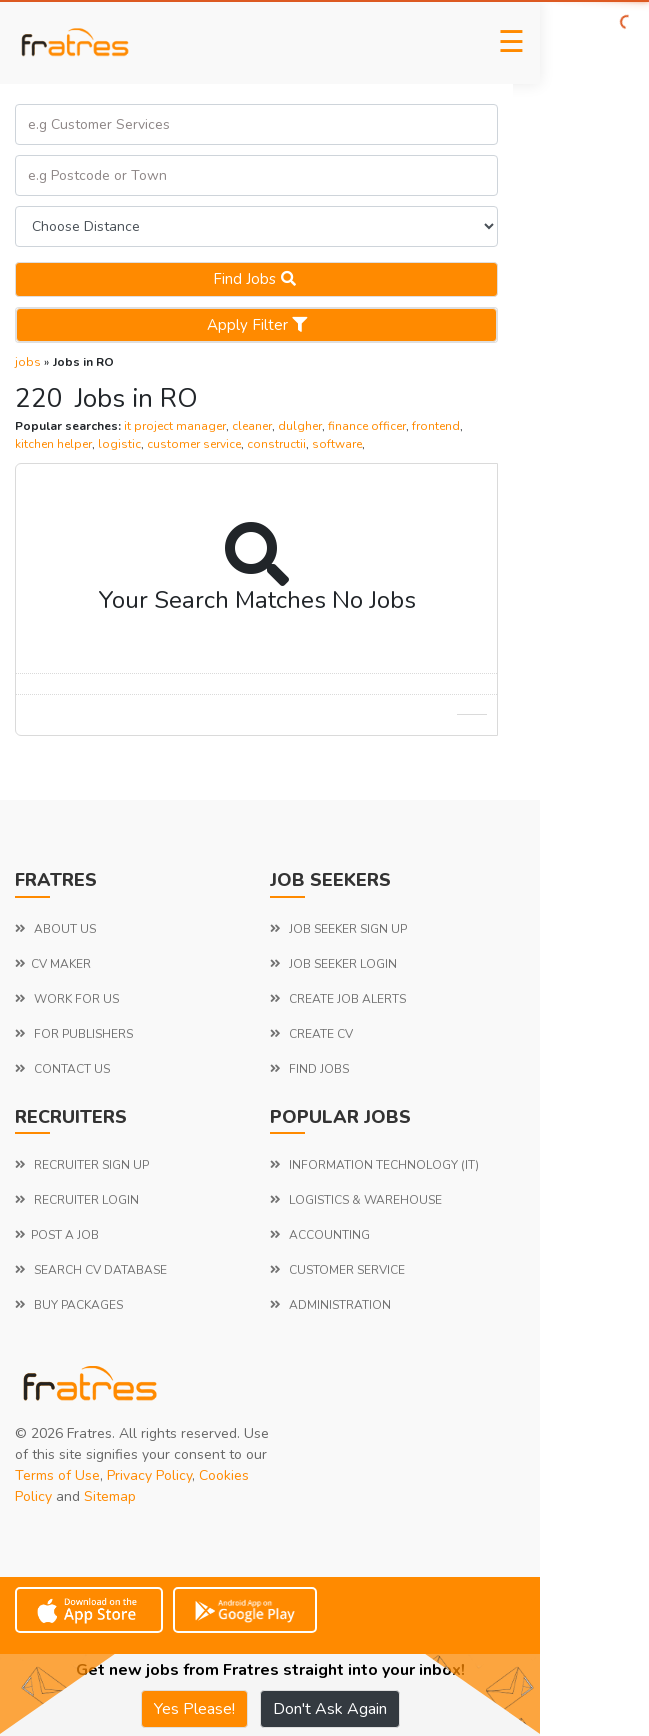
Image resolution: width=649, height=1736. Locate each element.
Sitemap (110, 1496)
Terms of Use (57, 1475)
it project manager (175, 426)
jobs (28, 362)
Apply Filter (257, 325)
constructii (276, 444)
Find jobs (257, 279)
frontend (436, 426)
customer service (194, 444)
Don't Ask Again (330, 1709)
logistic (119, 444)
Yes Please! (194, 1709)
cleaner (252, 426)
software (337, 444)
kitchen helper (53, 444)
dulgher (300, 426)
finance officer (367, 426)
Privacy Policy (149, 1475)
